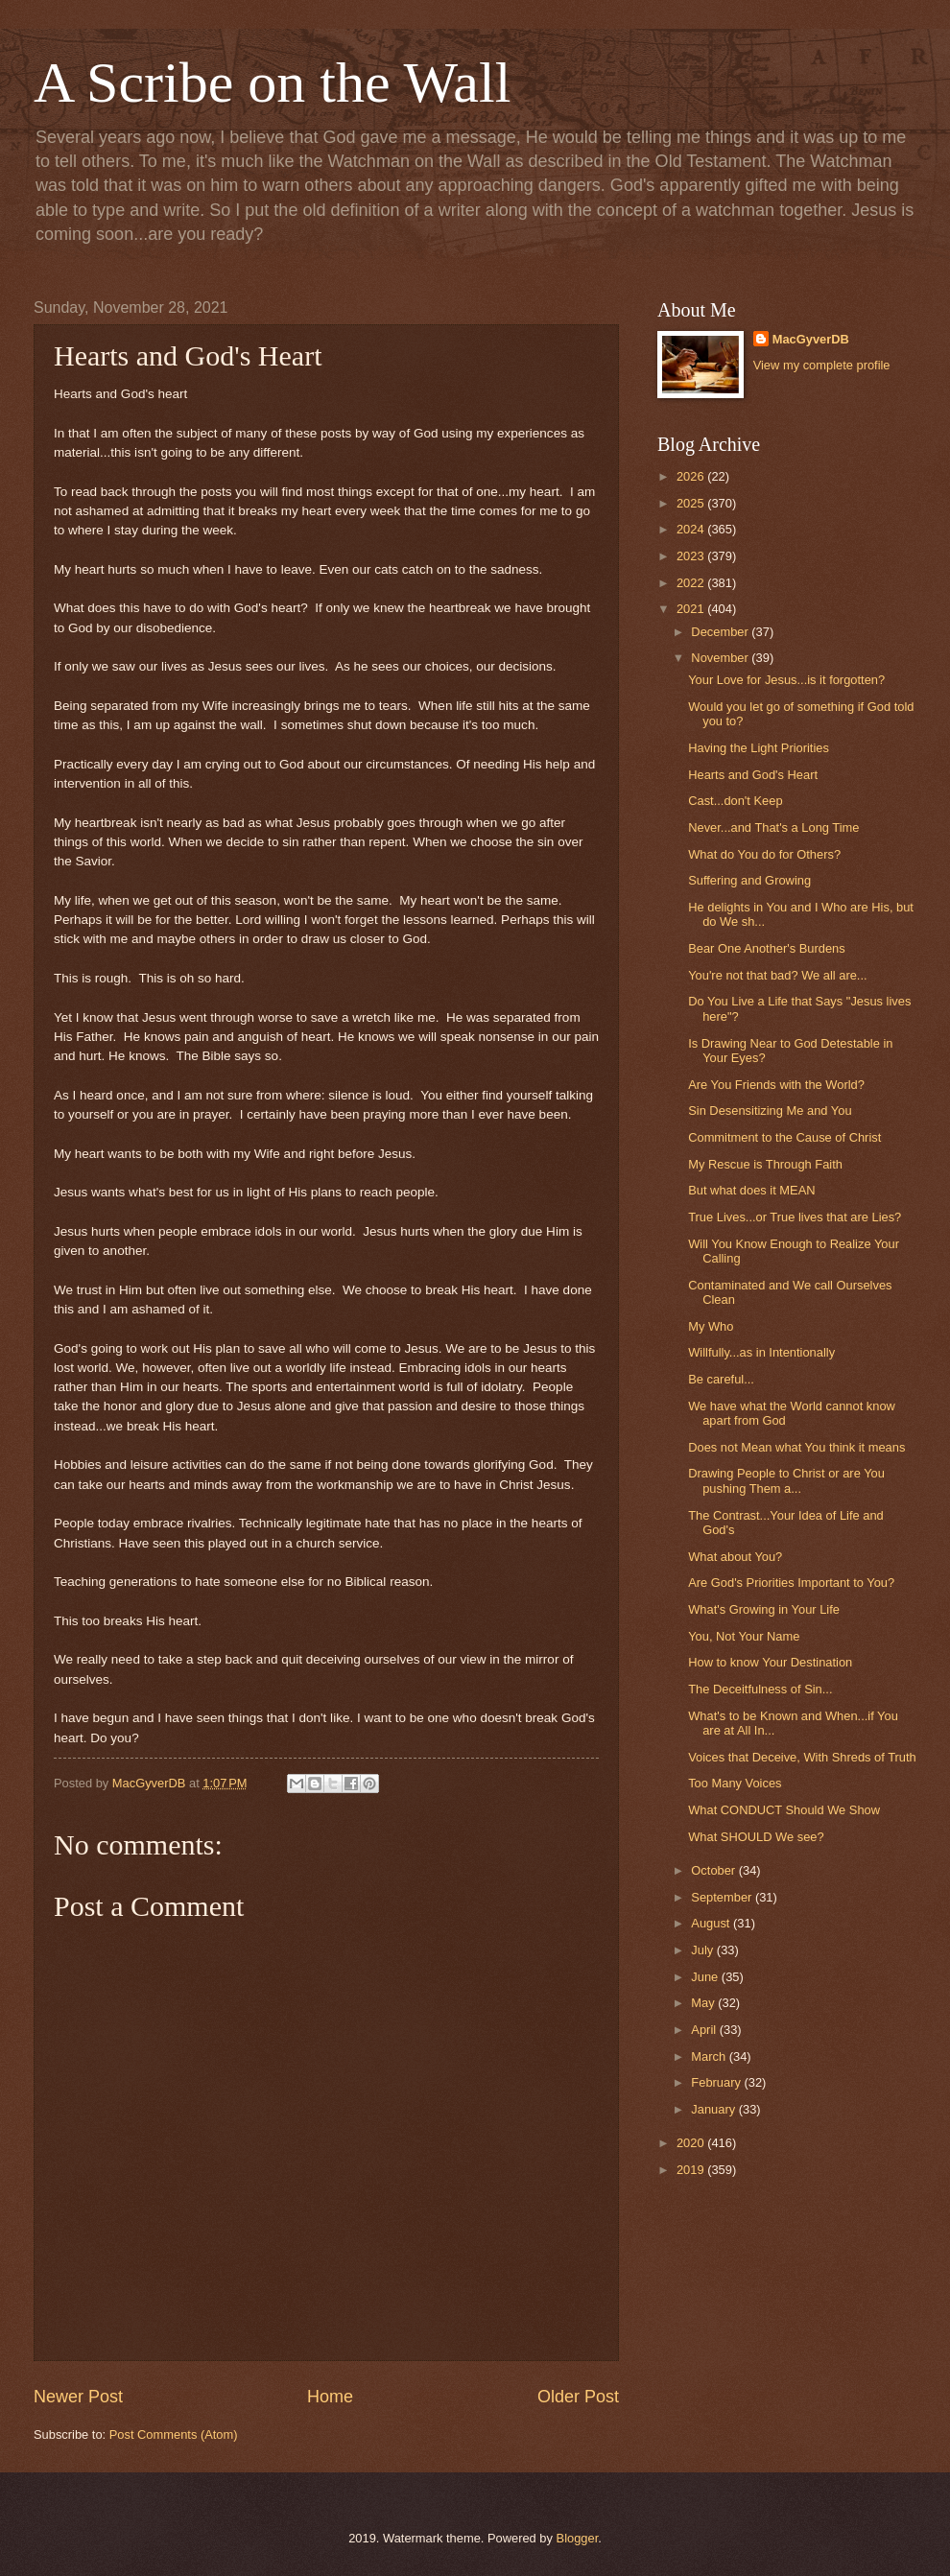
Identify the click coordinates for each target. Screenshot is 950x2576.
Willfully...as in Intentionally (761, 1352)
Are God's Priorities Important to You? (791, 1582)
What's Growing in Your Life (764, 1609)
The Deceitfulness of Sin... (760, 1689)
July (703, 1950)
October (714, 1870)
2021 (692, 609)
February (717, 2082)
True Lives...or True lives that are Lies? (794, 1217)
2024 (692, 529)
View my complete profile (822, 365)
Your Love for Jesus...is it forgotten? (786, 680)
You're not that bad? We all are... (777, 975)
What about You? (735, 1556)
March (709, 2056)
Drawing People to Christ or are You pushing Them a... (786, 1480)
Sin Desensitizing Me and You (769, 1110)
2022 (692, 583)
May (704, 2003)
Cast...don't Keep (735, 800)
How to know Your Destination (770, 1662)
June (706, 1977)
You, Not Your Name (743, 1636)
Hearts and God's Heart (753, 775)
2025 (692, 503)
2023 (692, 556)
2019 (692, 2169)
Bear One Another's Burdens (766, 948)
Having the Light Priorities (758, 748)
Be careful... (721, 1379)
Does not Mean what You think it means (796, 1447)
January (714, 2109)
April (705, 2029)
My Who (710, 1326)
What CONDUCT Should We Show (784, 1810)
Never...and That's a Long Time (773, 827)
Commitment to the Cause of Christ (784, 1137)
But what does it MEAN (751, 1190)
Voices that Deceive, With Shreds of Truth (802, 1757)
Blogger (578, 2538)
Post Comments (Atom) (173, 2434)
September (723, 1897)
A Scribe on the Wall (272, 82)
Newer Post (78, 2396)
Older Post (578, 2396)
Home (330, 2396)
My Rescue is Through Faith (765, 1164)
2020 (692, 2143)
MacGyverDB (810, 339)
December (721, 632)
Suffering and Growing (749, 880)
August (712, 1923)
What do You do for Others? (764, 854)
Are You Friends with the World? (776, 1084)
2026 (692, 476)
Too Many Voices (734, 1783)
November (721, 657)
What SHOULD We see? (755, 1837)
